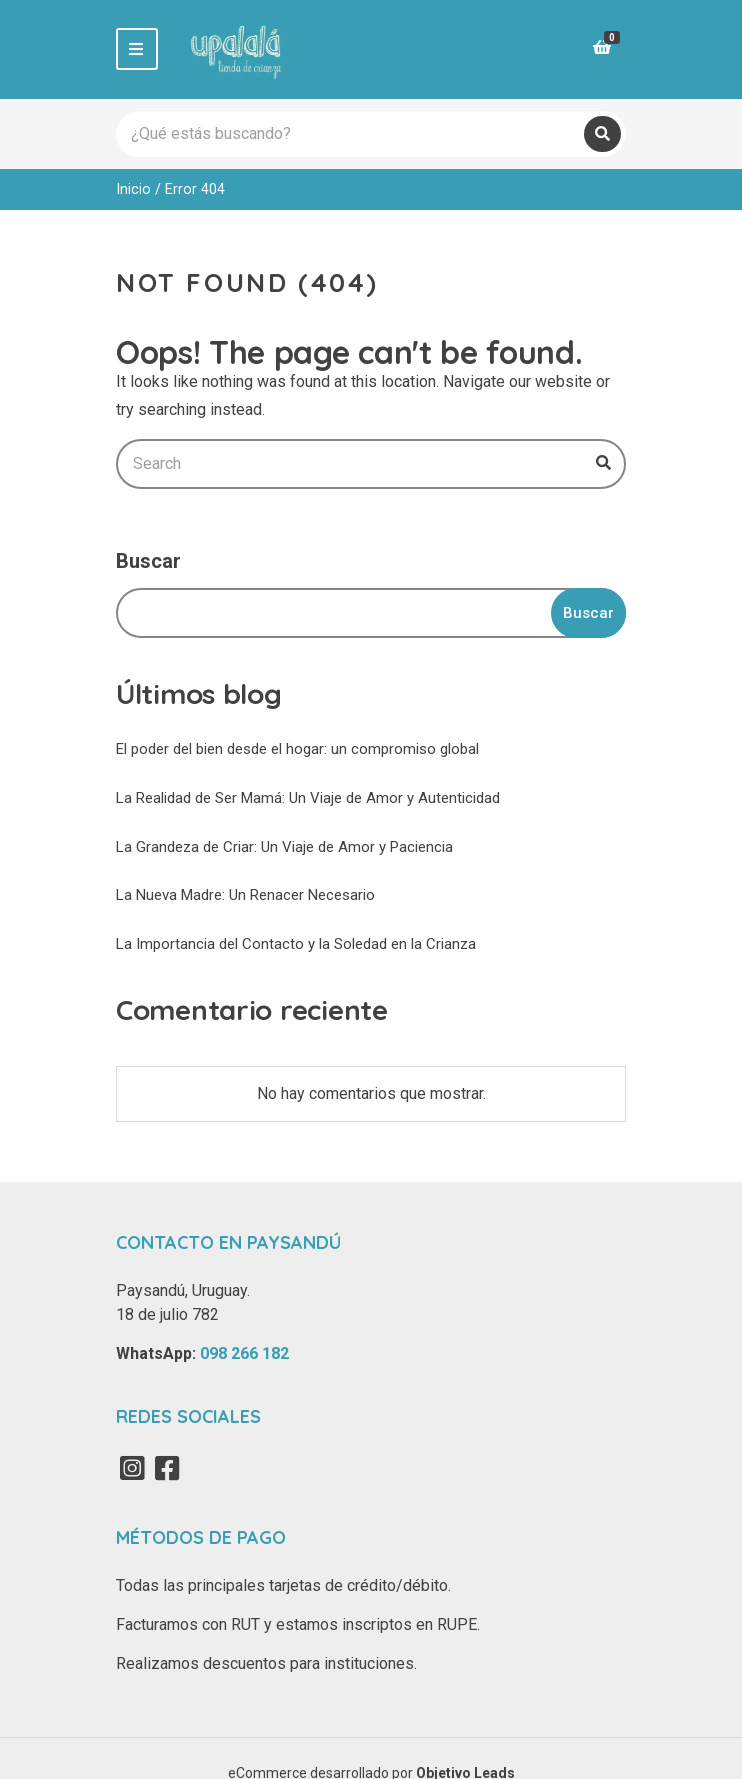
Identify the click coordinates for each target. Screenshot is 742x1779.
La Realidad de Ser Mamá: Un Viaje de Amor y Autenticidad (308, 798)
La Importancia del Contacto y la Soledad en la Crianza (296, 944)
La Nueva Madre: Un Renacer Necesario (245, 895)
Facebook (167, 1468)
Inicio (133, 189)
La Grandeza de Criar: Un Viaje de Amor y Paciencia (284, 847)
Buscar (148, 561)
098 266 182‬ (244, 1353)
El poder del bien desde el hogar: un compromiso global (297, 749)
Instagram (132, 1468)
